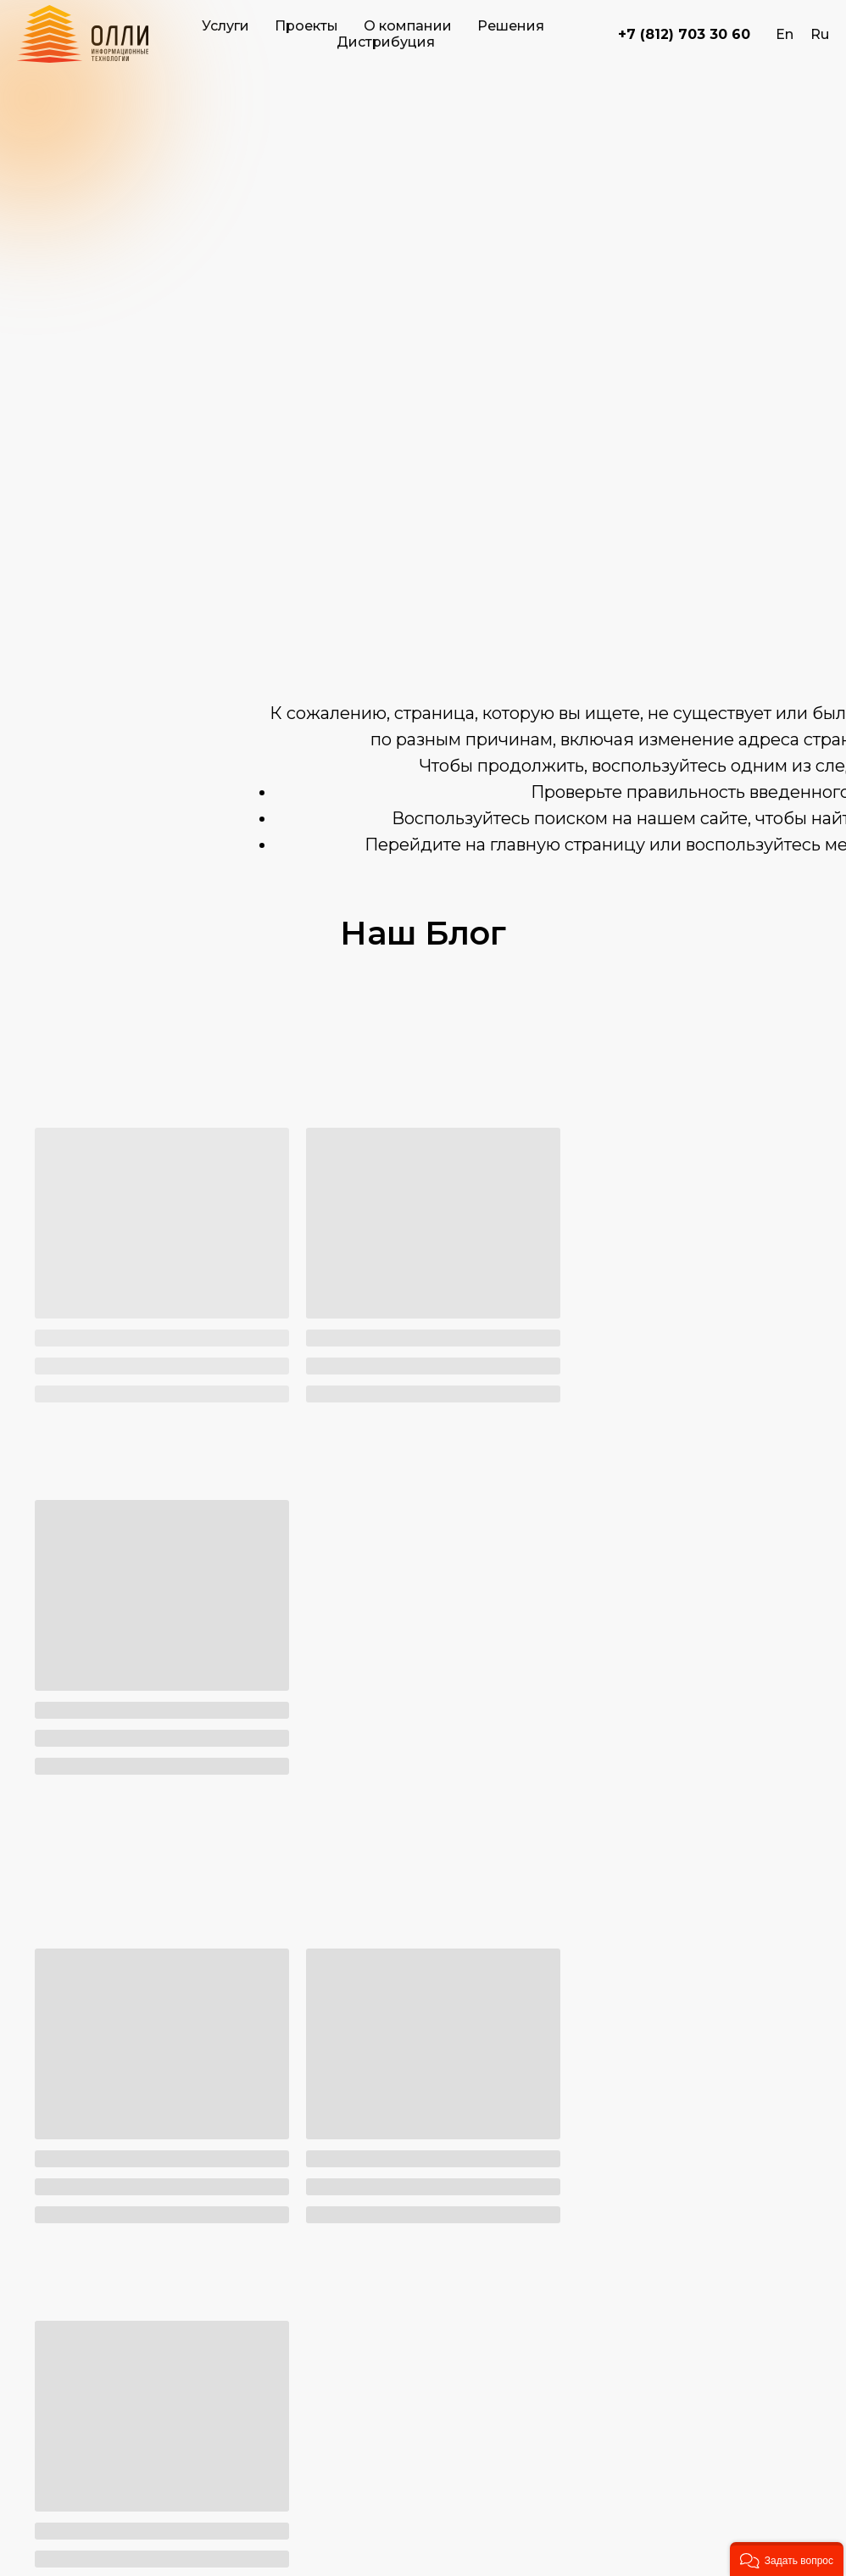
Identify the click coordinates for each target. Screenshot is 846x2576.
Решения (510, 26)
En (784, 34)
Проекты (306, 26)
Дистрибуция (386, 42)
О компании (408, 26)
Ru (819, 34)
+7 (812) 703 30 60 (684, 34)
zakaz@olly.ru (192, 2375)
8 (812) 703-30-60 (204, 2311)
